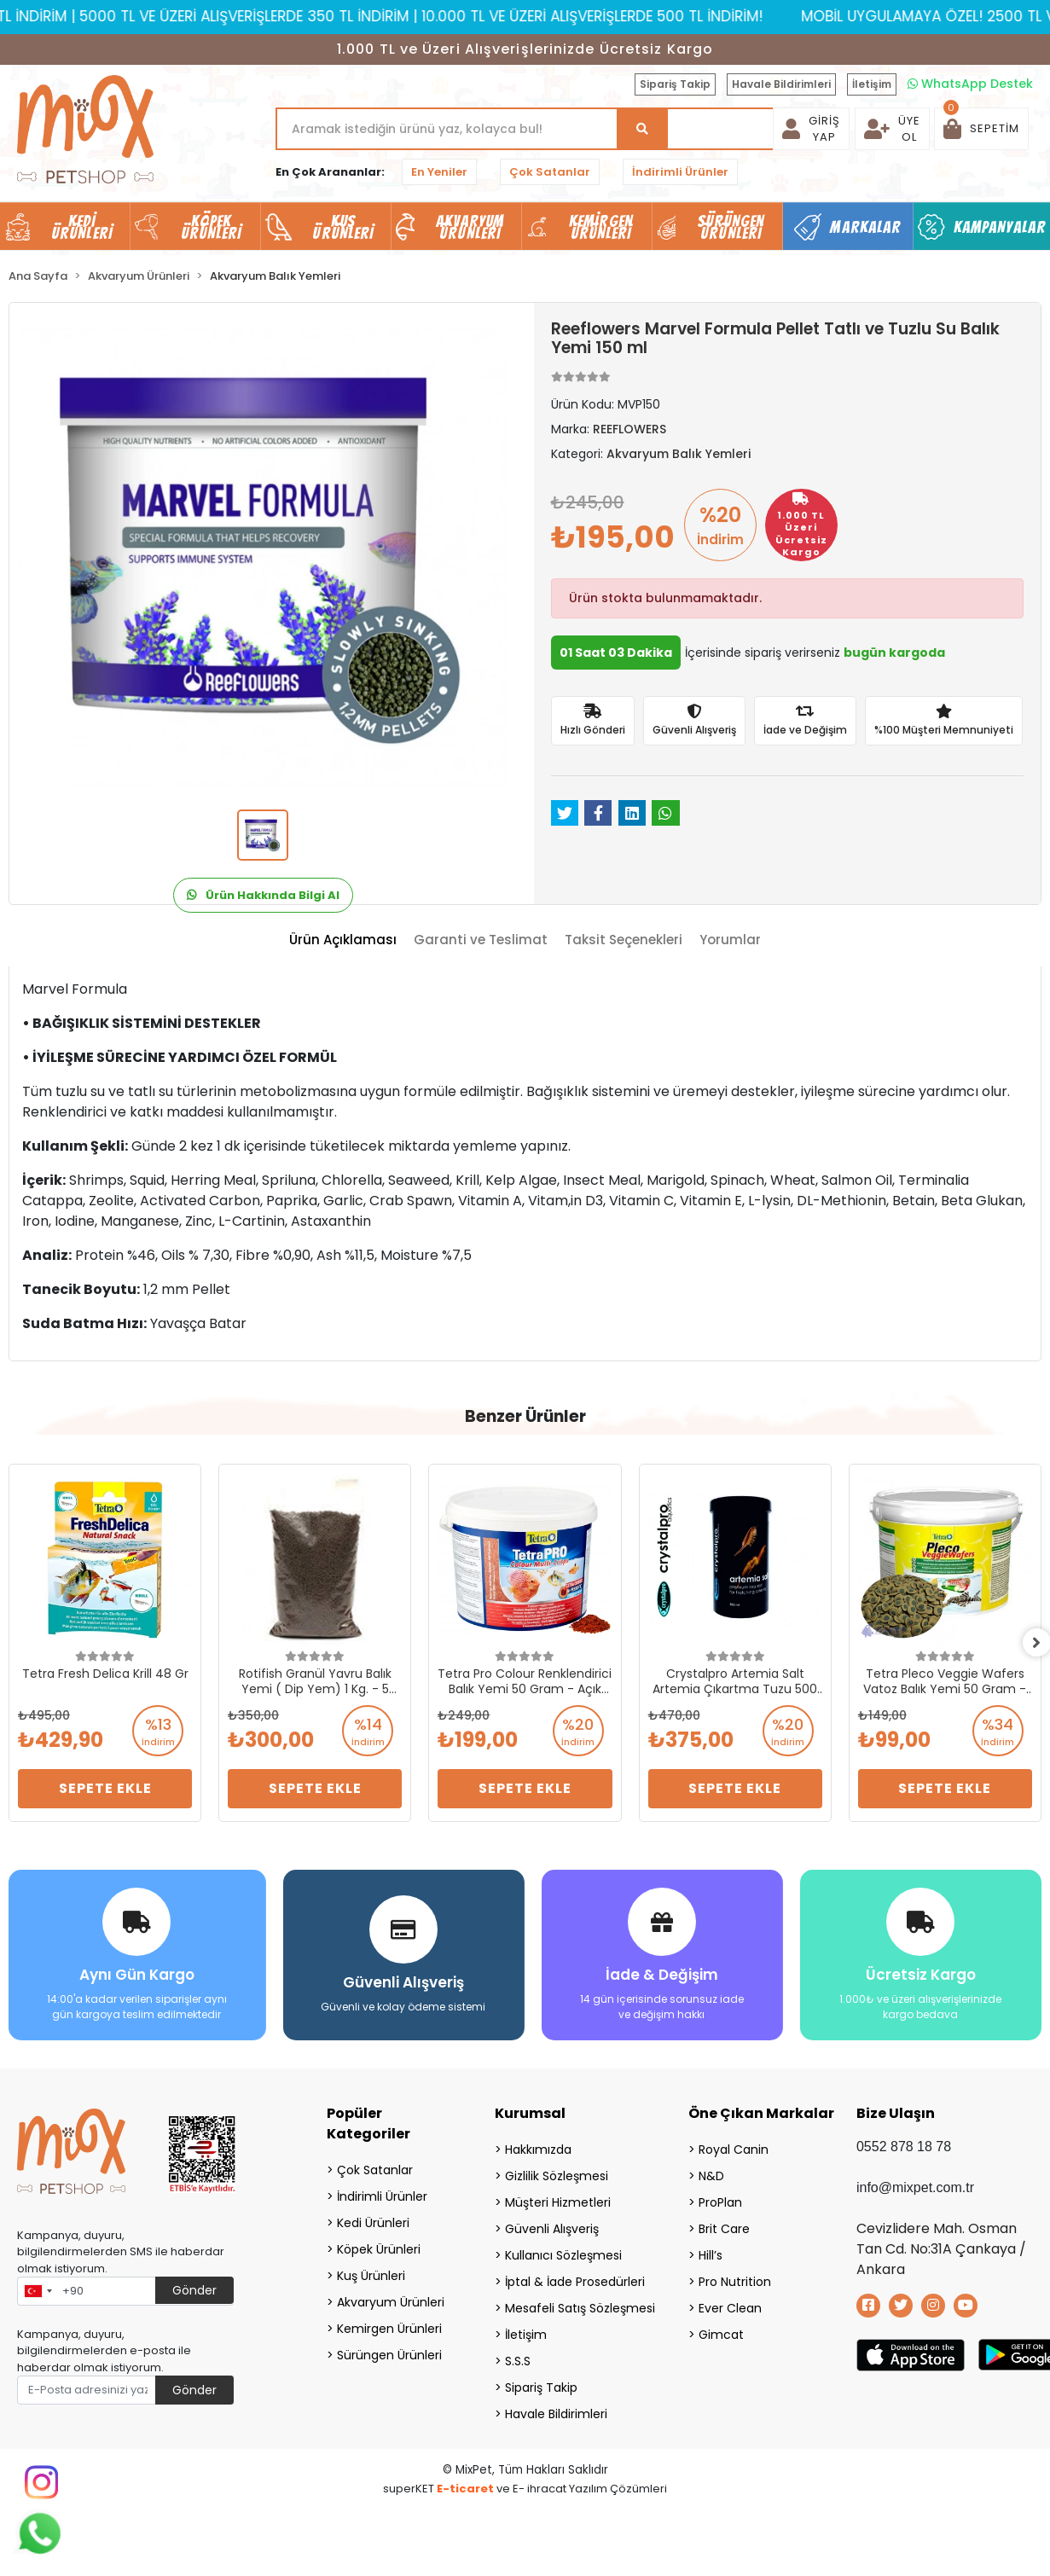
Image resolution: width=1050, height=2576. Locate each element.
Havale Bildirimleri (781, 84)
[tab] (343, 940)
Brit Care (724, 2226)
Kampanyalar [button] (1000, 226)
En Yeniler (439, 172)
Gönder (194, 2287)
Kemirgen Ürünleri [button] (601, 226)
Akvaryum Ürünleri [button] (470, 226)
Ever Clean (730, 2305)
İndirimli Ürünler (680, 172)
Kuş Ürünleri (371, 2273)
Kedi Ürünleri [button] (82, 226)
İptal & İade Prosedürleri (575, 2279)
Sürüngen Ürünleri (389, 2352)
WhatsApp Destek (970, 83)
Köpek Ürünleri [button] (211, 226)
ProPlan (720, 2199)
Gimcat (721, 2332)
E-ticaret (465, 2486)
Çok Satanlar (549, 172)
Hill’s (710, 2252)
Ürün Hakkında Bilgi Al (263, 895)
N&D (711, 2173)
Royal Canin (734, 2146)
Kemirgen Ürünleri (389, 2326)
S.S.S (518, 2358)
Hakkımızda (538, 2146)
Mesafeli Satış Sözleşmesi (575, 2305)
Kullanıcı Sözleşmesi (563, 2252)
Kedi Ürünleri (373, 2220)
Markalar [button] (865, 226)
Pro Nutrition (735, 2279)
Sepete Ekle (105, 1788)
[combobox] (37, 2289)
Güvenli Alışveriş (552, 2226)
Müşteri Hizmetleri (558, 2199)
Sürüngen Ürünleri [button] (731, 226)
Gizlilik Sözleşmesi (556, 2173)
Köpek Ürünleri (379, 2246)
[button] (981, 128)
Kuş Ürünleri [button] (343, 226)
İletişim (871, 84)
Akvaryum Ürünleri (390, 2299)
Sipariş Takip (675, 84)
